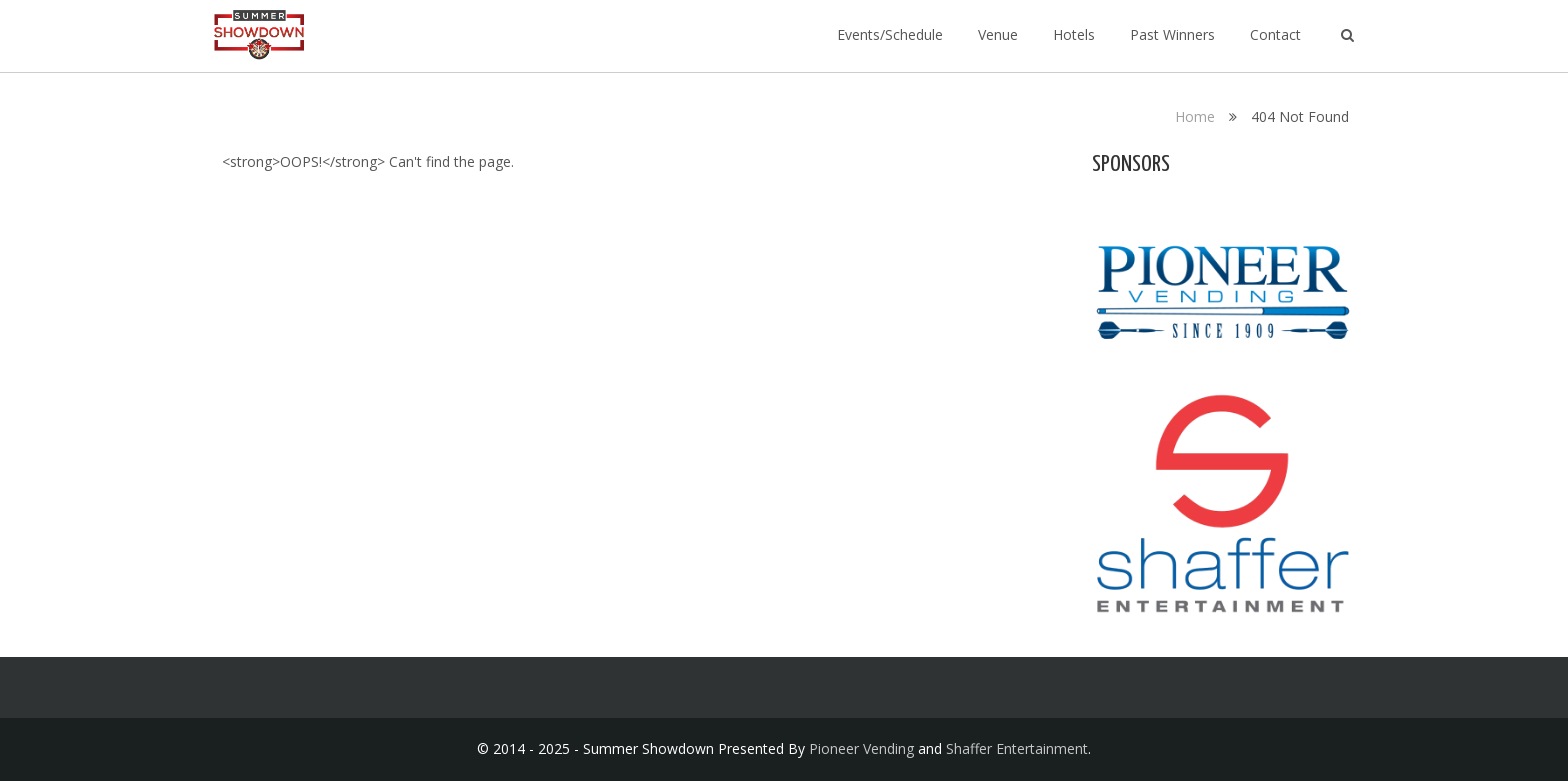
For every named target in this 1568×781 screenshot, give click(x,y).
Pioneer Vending (861, 748)
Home (1195, 116)
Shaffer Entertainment (1017, 748)
